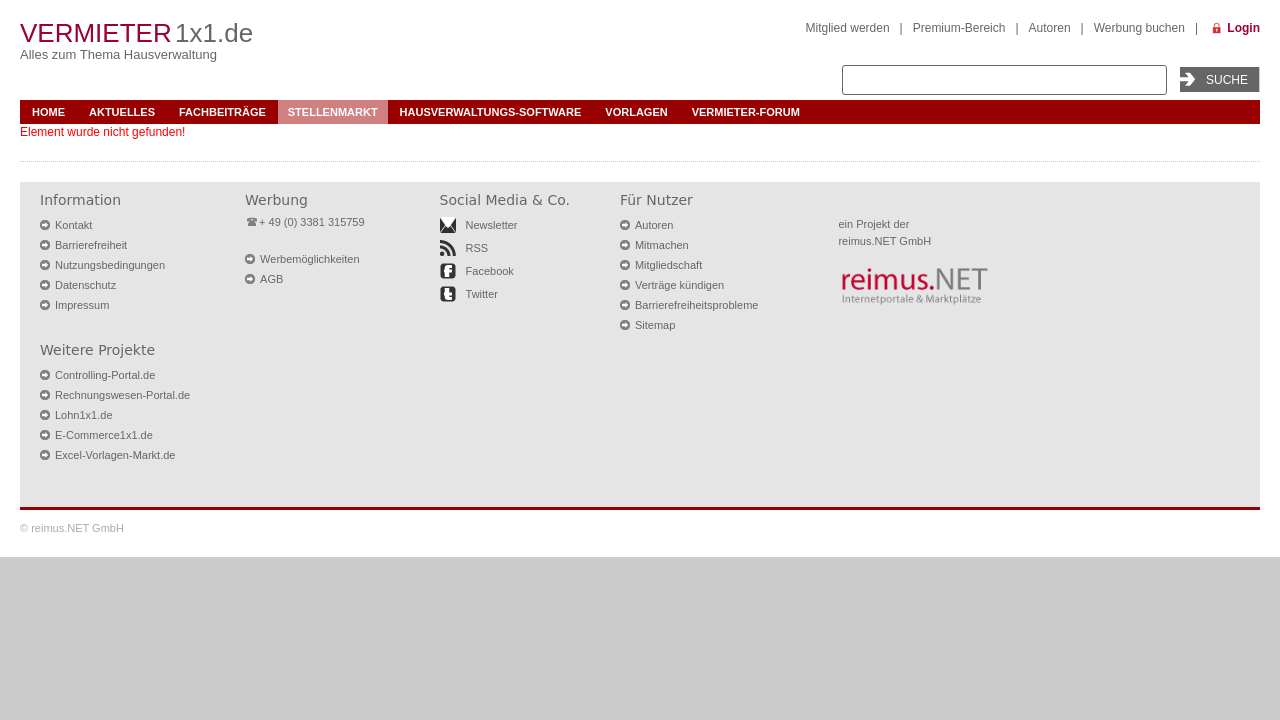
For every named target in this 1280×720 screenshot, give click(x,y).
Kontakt (73, 225)
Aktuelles (122, 112)
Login (1243, 28)
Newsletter (492, 225)
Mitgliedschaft (668, 265)
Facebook (490, 271)
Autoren (1050, 28)
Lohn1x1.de (84, 415)
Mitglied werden (848, 28)
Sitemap (655, 325)
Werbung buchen (1139, 28)
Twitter (482, 294)
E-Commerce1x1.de (104, 435)
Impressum (82, 305)
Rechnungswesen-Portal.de (122, 395)
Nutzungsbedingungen (110, 265)
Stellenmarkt (333, 112)
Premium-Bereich (959, 28)
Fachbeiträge (222, 112)
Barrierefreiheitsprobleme (697, 305)
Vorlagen (636, 112)
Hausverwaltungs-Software (491, 112)
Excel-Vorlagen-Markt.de (115, 455)
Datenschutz (85, 285)
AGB (271, 279)
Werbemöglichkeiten (309, 259)
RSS (477, 248)
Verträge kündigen (679, 285)
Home (48, 112)
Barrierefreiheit (91, 245)
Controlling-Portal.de (105, 375)
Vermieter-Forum (746, 112)
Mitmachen (662, 245)
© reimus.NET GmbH (72, 528)
